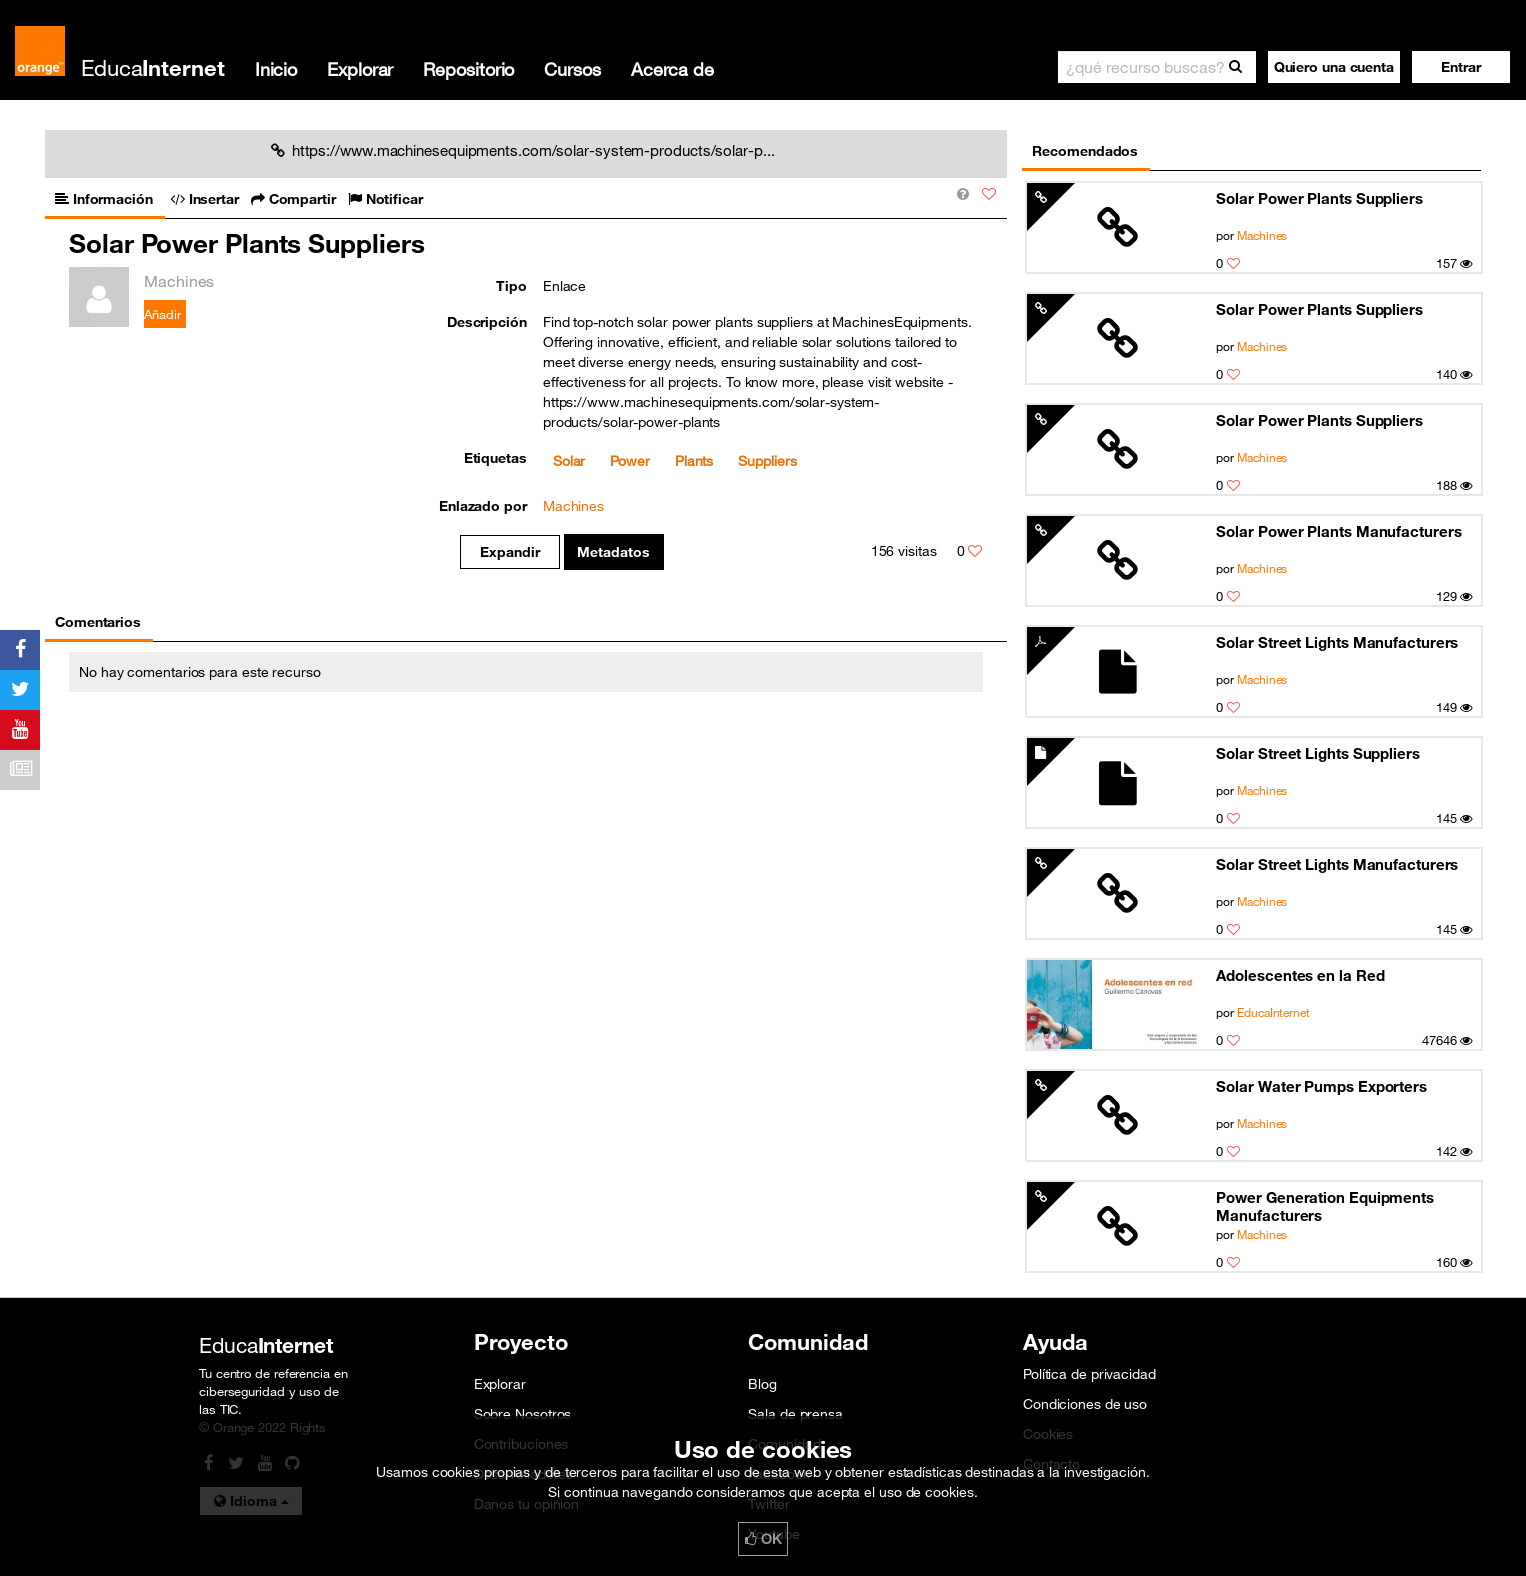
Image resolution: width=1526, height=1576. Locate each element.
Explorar (360, 69)
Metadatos (613, 552)
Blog (762, 1384)
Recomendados (1085, 151)
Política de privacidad (1089, 1374)
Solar (569, 461)
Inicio (276, 69)
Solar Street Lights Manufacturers (1337, 642)
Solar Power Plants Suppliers (1319, 198)
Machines (1262, 235)
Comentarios (98, 622)
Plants (694, 461)
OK (763, 1539)
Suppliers (767, 461)
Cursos (572, 69)
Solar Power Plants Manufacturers (1338, 531)
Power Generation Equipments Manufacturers (1324, 1206)
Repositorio (468, 69)
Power (630, 461)
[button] (1461, 67)
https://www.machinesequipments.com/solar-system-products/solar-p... (523, 150)
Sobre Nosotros (523, 1414)
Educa (153, 67)
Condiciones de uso (1085, 1404)
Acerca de (672, 69)
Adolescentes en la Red (1300, 975)
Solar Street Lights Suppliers (1317, 753)
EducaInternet (1273, 1012)
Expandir (509, 552)
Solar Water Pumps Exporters (1321, 1086)
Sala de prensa (795, 1414)
